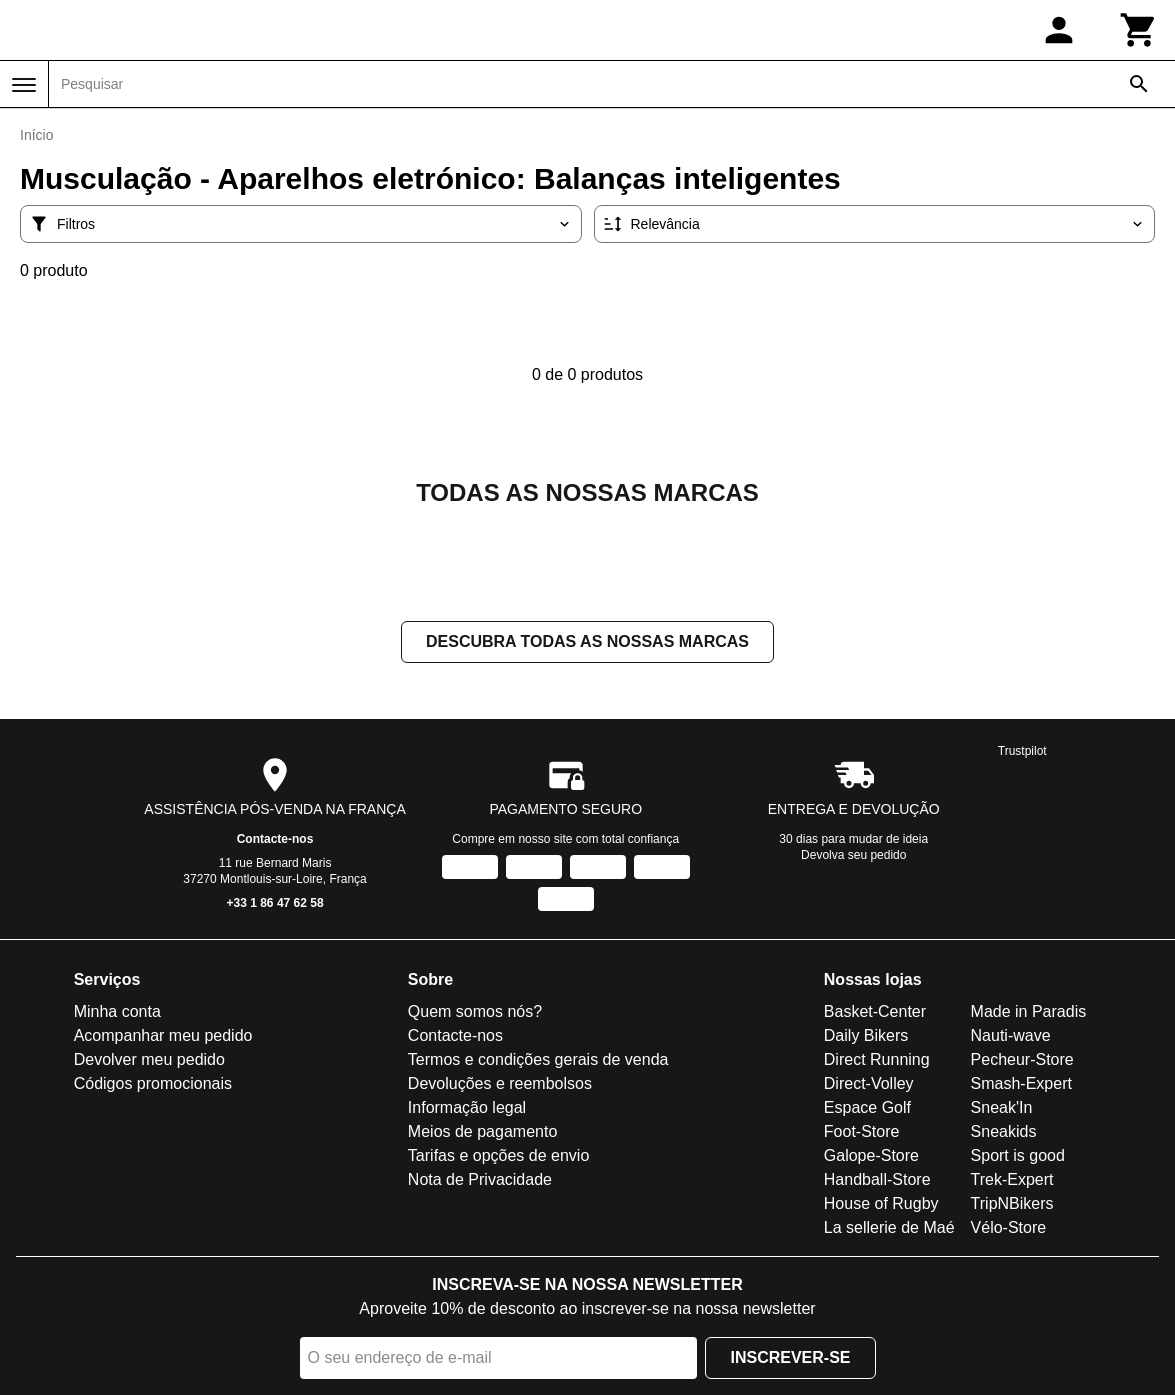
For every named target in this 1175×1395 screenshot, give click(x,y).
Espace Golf (867, 1107)
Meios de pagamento (482, 1131)
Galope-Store (871, 1155)
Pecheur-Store (1022, 1059)
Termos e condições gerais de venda (538, 1059)
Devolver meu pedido (149, 1059)
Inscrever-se (790, 1357)
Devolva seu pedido (853, 855)
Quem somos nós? (475, 1011)
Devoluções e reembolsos (500, 1083)
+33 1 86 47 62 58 (275, 903)
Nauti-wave (1011, 1035)
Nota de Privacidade (480, 1179)
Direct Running (877, 1059)
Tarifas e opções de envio (498, 1155)
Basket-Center (875, 1011)
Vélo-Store (1009, 1227)
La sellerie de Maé (889, 1227)
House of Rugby (881, 1203)
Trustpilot (1022, 751)
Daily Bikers (866, 1035)
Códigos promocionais (153, 1083)
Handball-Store (877, 1179)
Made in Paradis (1029, 1011)
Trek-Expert (1012, 1179)
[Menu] (24, 85)
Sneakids (1004, 1131)
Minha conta (117, 1011)
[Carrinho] (1139, 30)
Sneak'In (1002, 1107)
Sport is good (1018, 1155)
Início (36, 135)
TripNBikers (1012, 1203)
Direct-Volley (869, 1083)
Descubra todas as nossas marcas (587, 641)
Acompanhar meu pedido (163, 1035)
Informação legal (467, 1107)
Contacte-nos (275, 839)
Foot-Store (862, 1131)
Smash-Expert (1021, 1083)
